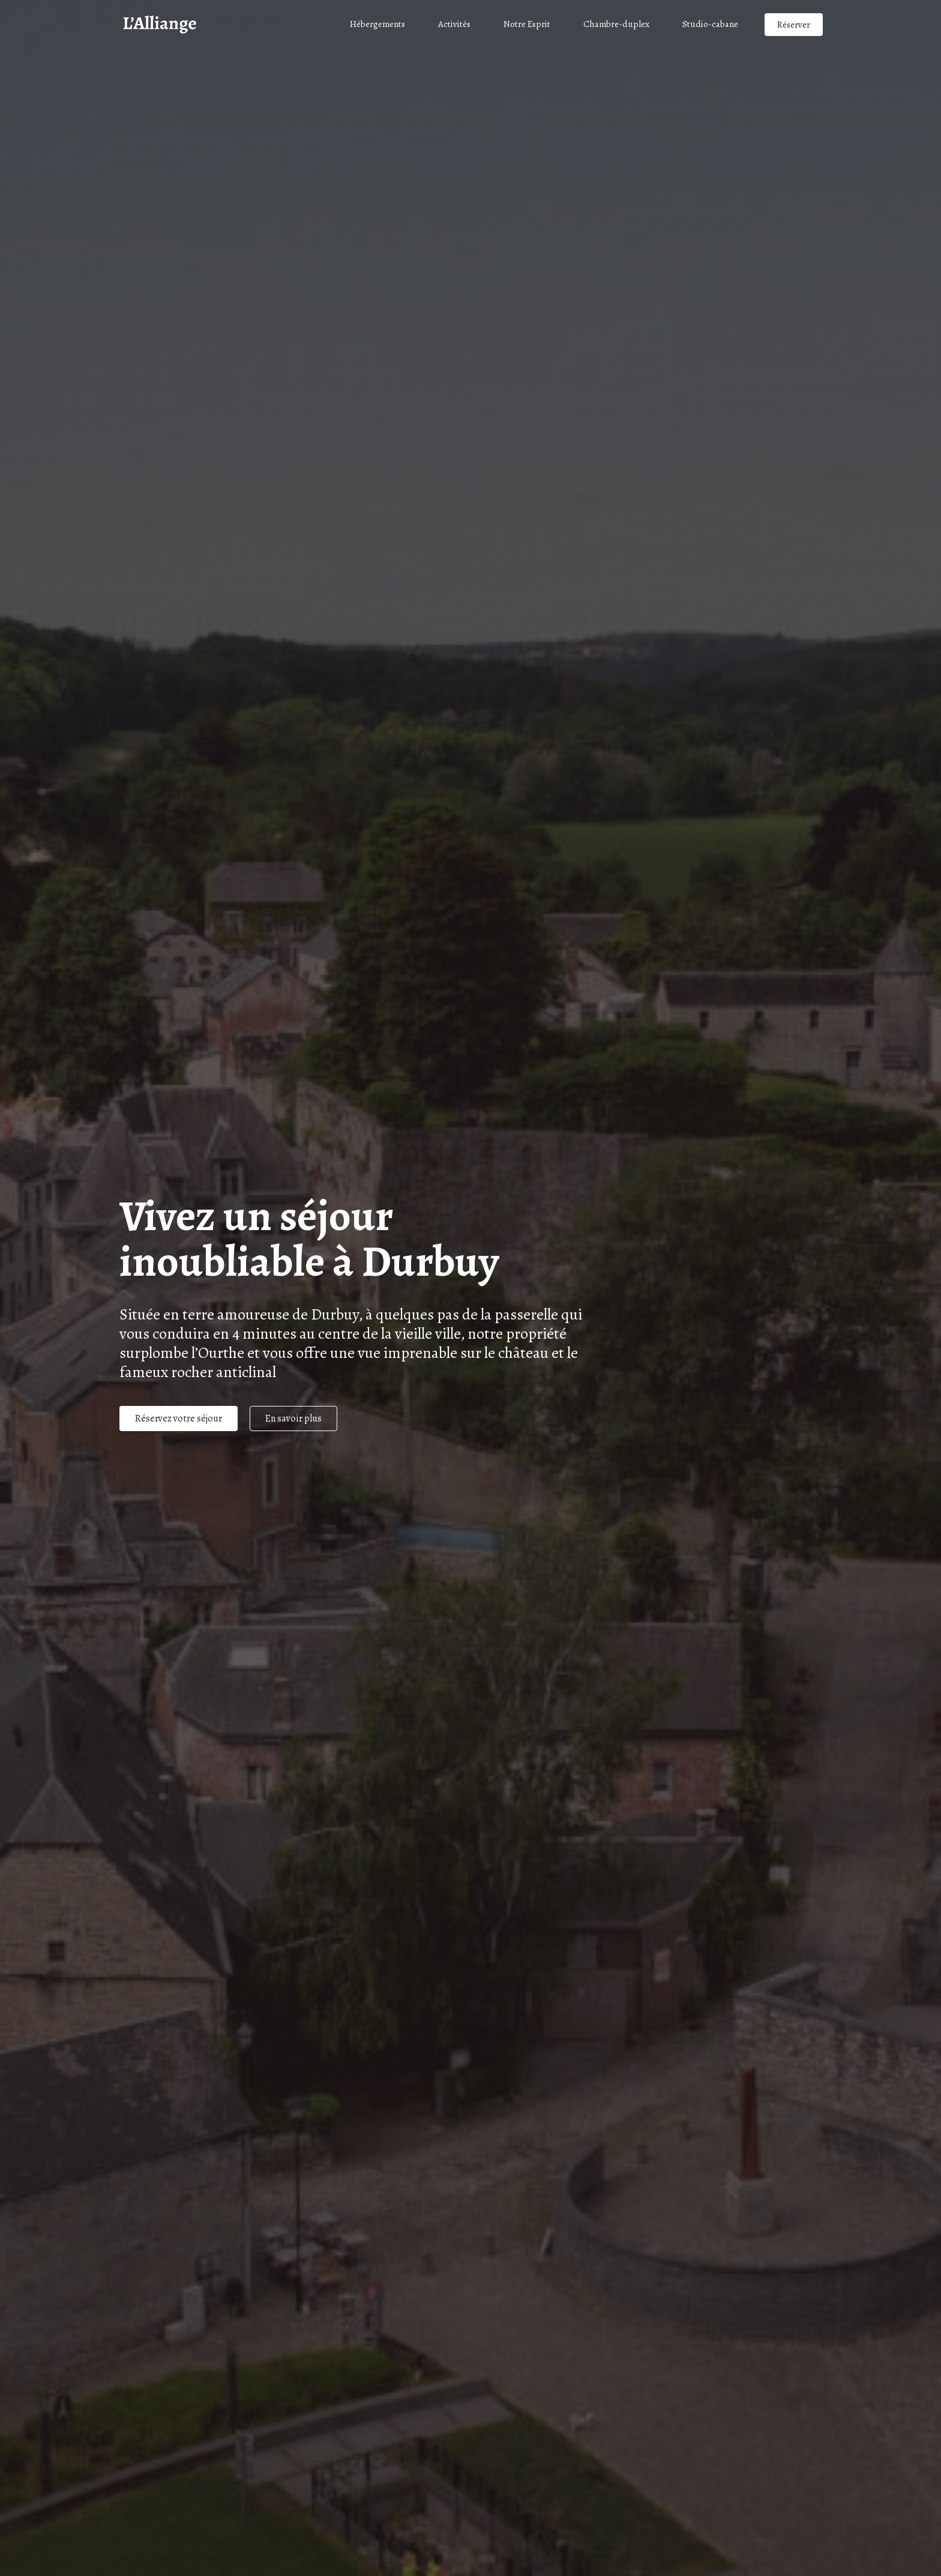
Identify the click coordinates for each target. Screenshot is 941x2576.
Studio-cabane (710, 24)
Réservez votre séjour (178, 1418)
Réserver (793, 25)
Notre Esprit (527, 24)
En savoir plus (293, 1418)
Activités (454, 24)
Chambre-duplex (616, 24)
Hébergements (377, 24)
